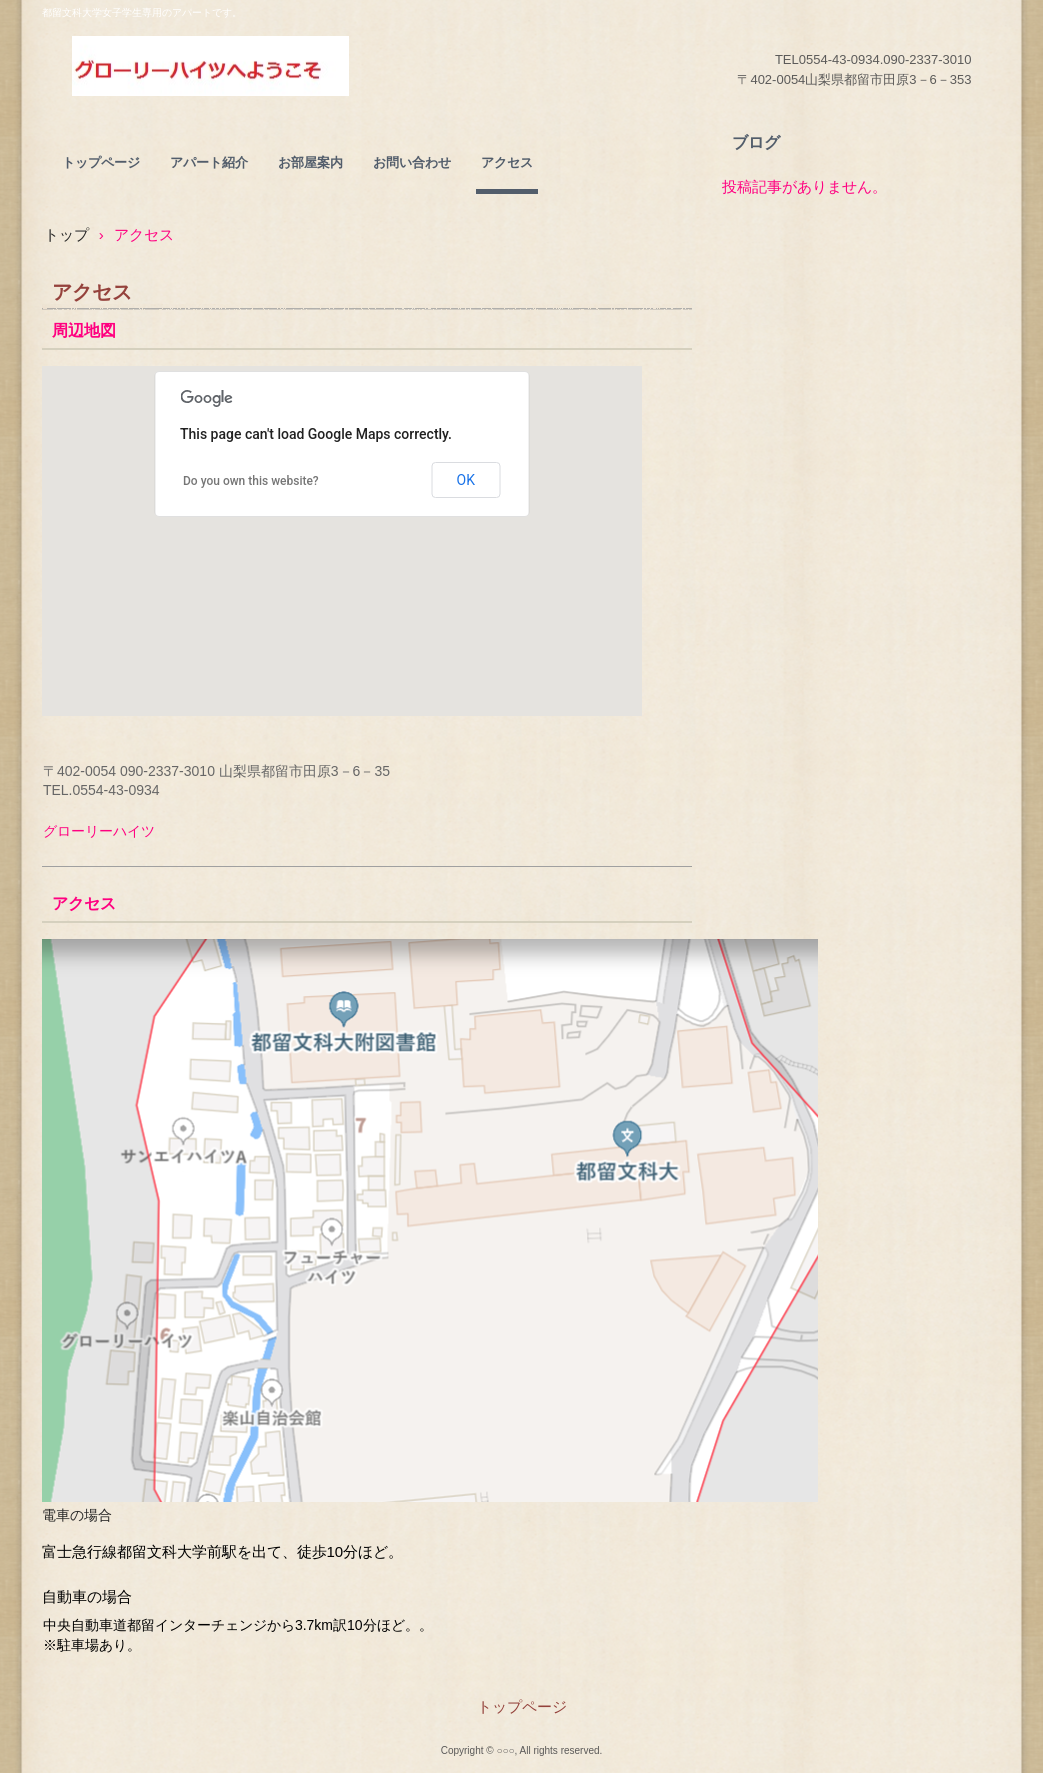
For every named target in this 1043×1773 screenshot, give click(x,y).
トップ (66, 234)
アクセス (507, 162)
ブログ (756, 142)
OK (466, 480)
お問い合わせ (412, 162)
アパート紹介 (209, 162)
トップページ (101, 162)
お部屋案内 (310, 162)
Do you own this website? (251, 481)
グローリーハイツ (210, 66)
